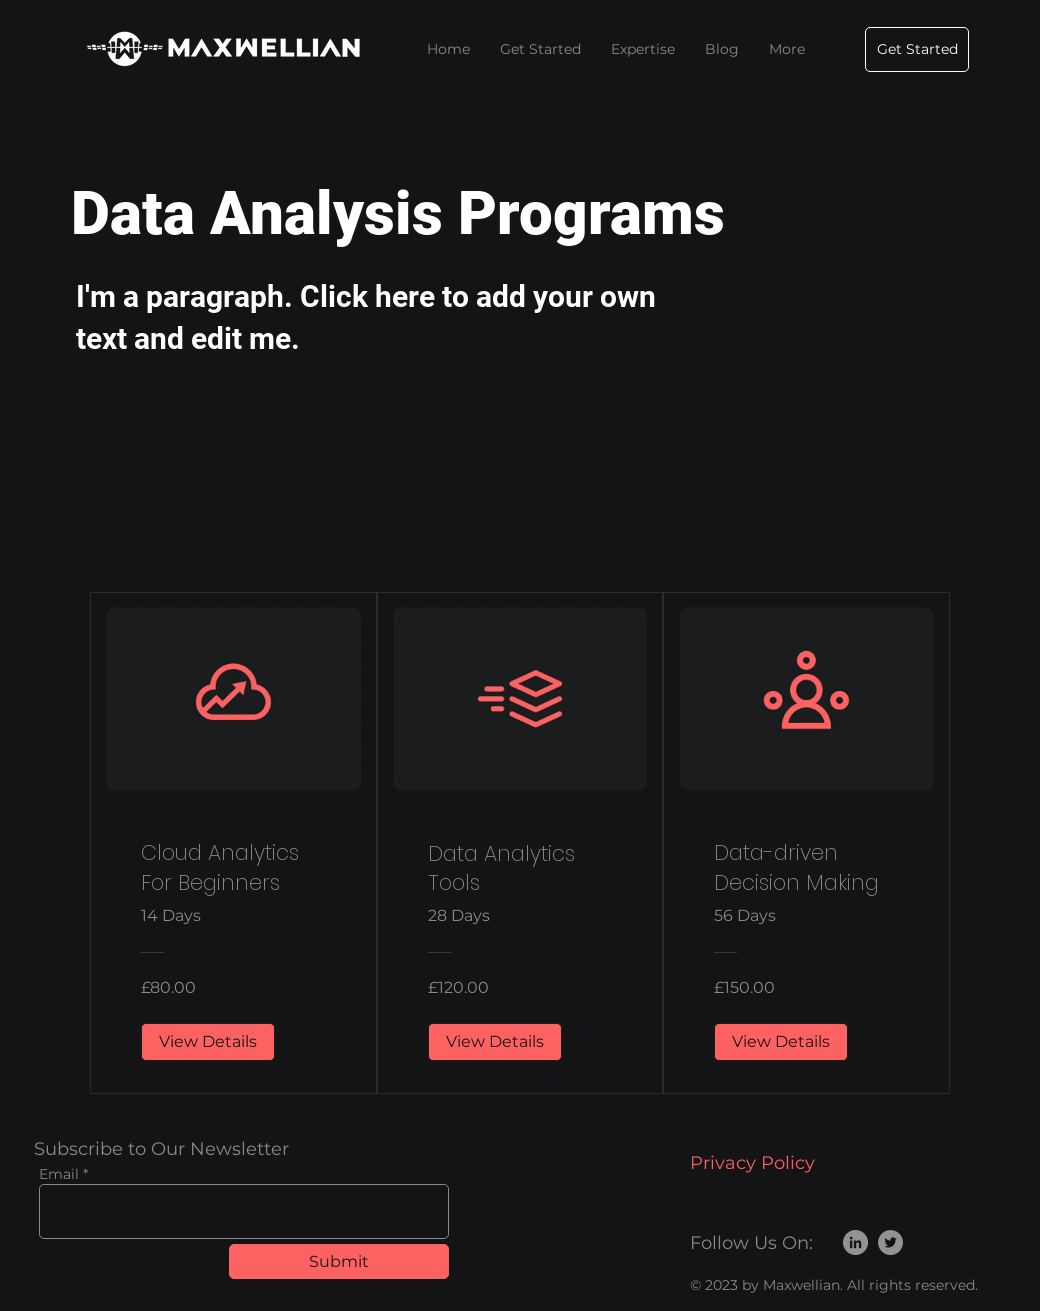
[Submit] (339, 1261)
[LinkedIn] (855, 1242)
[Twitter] (890, 1242)
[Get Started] (917, 49)
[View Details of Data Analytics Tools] (495, 1042)
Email (59, 1174)
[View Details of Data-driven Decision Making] (781, 1042)
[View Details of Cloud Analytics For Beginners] (208, 1042)
